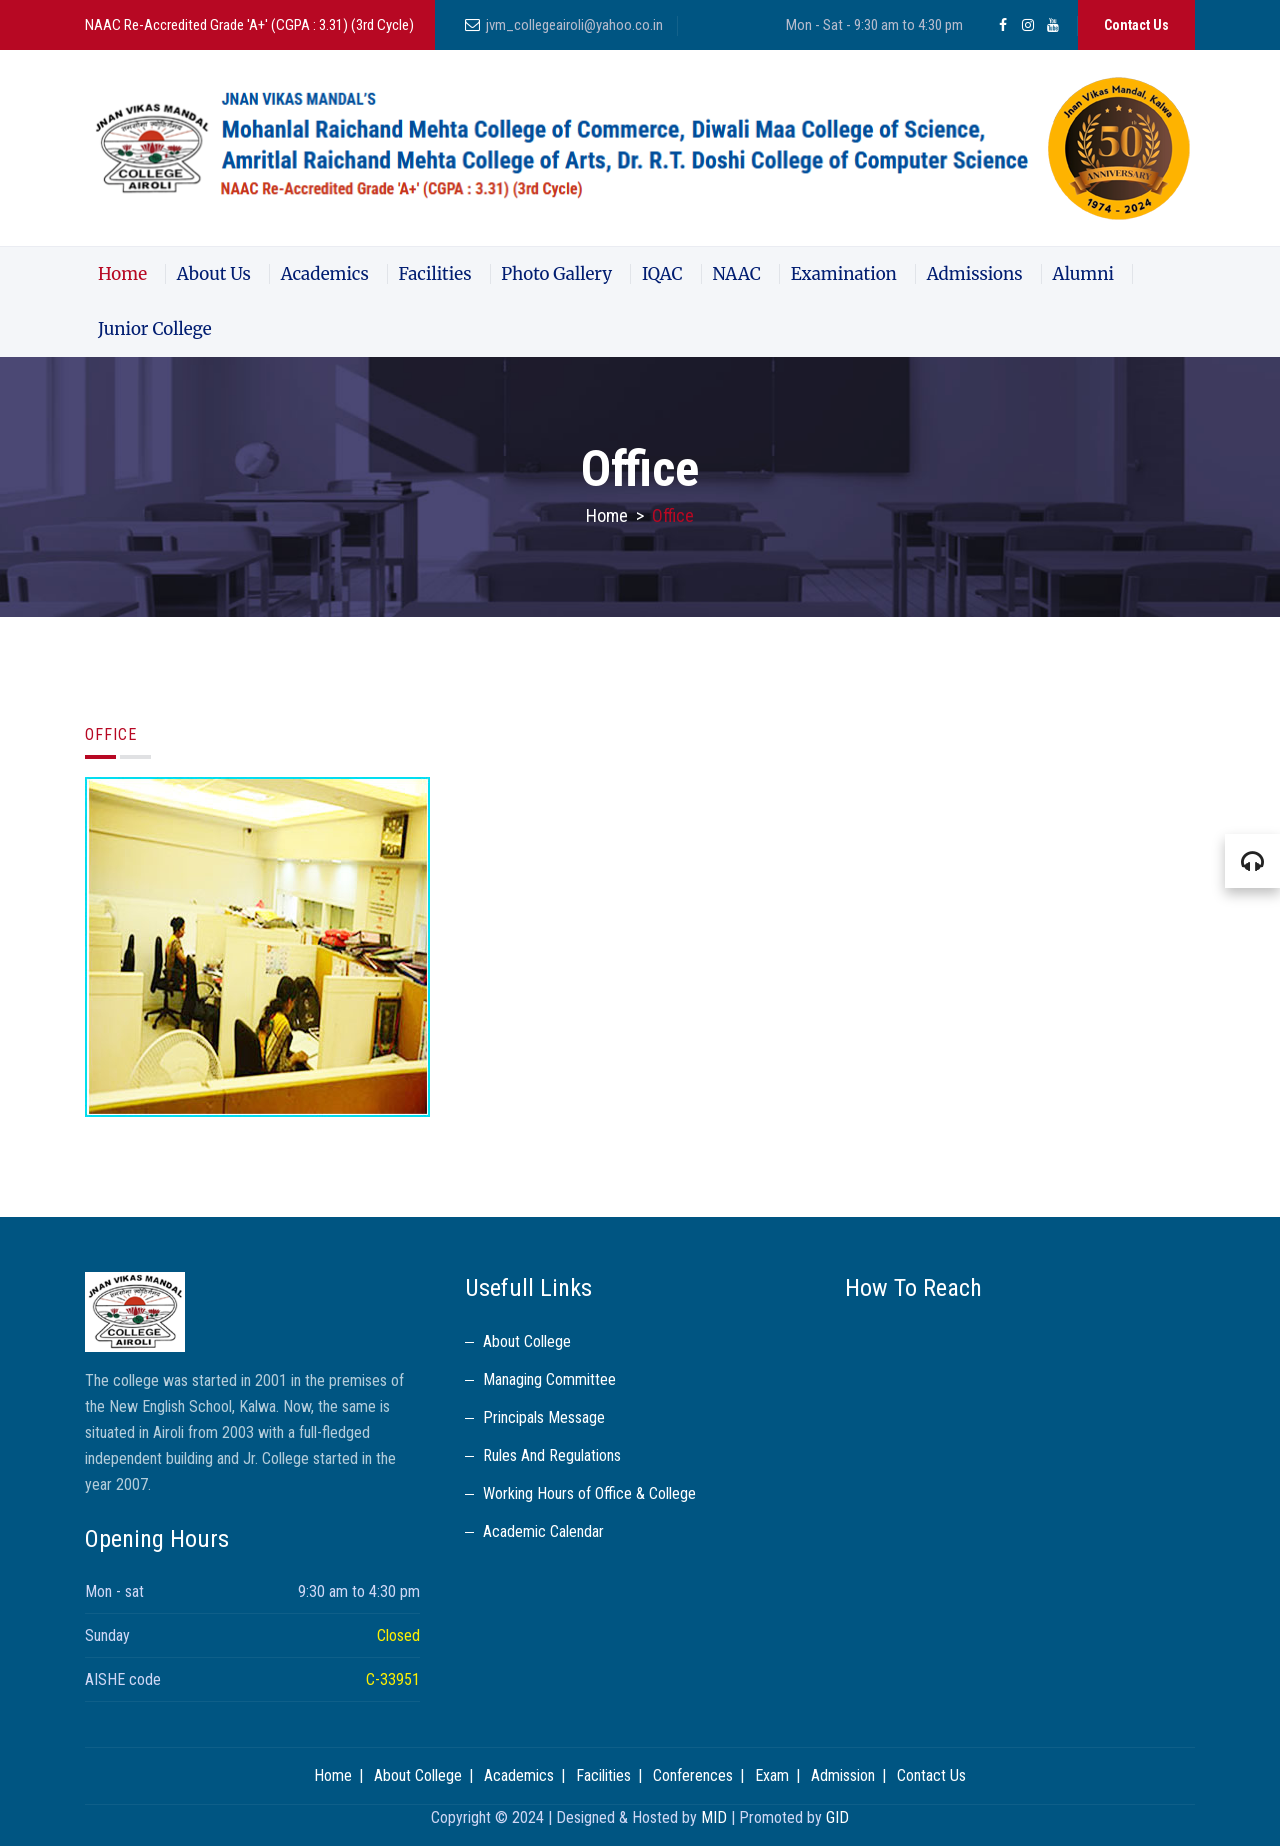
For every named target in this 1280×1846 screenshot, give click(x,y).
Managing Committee (549, 1379)
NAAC (736, 274)
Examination (844, 274)
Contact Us (1136, 25)
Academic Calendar (543, 1531)
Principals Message (544, 1417)
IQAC (662, 274)
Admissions (975, 274)
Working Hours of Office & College (589, 1493)
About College (527, 1341)
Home (122, 274)
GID (837, 1817)
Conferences (693, 1775)
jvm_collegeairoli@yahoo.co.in (574, 25)
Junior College (155, 329)
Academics (325, 274)
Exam (772, 1775)
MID (714, 1817)
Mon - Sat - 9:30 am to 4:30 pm (874, 25)
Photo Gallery (556, 274)
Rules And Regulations (552, 1455)
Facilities (435, 274)
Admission (843, 1775)
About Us (214, 274)
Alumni (1083, 274)
